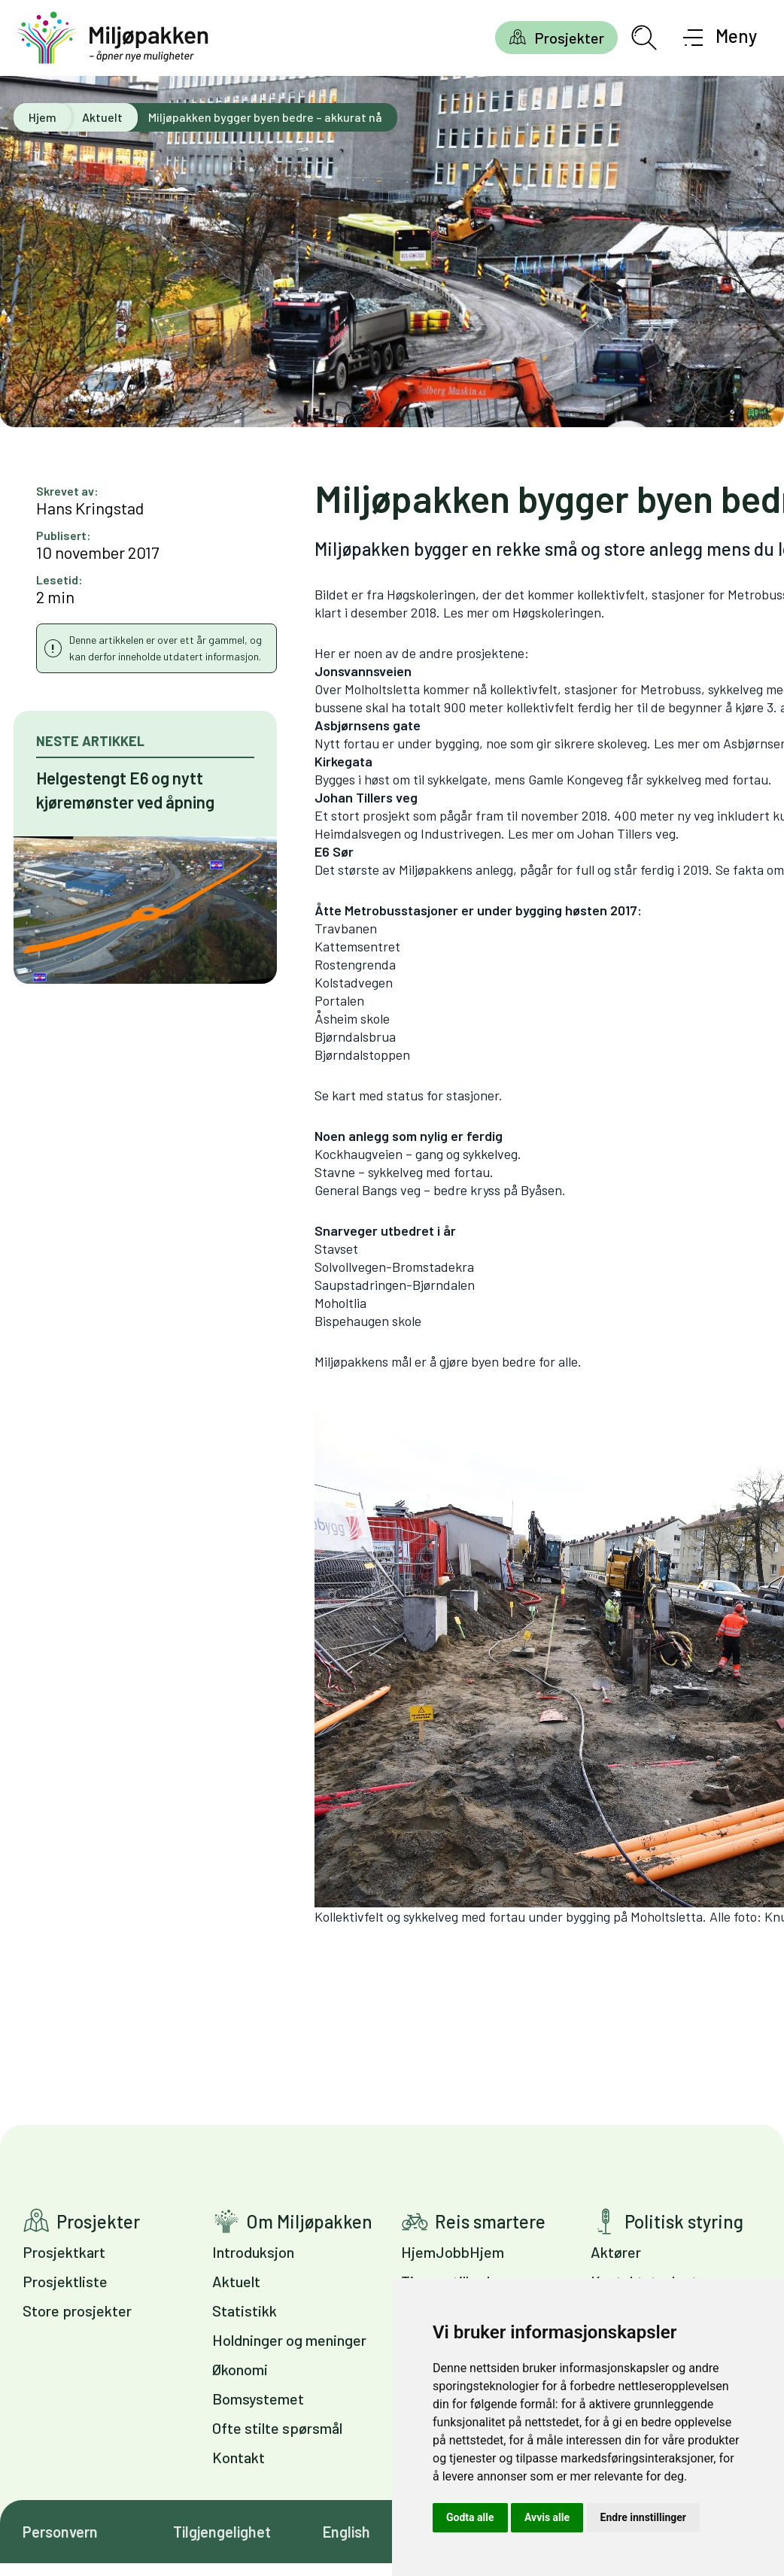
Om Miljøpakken (309, 2221)
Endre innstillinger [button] (643, 2517)
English (346, 2532)
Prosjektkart (64, 2252)
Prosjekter (569, 38)
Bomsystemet (258, 2398)
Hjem (42, 117)
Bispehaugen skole (368, 1320)
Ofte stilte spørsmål (277, 2428)
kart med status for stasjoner (415, 1095)
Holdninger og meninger (289, 2340)
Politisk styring (683, 2221)
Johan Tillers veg (626, 833)
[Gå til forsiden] (113, 38)
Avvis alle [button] (547, 2517)
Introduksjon (253, 2252)
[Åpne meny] (720, 37)
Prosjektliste (65, 2281)
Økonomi (240, 2369)
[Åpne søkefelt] (644, 37)
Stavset (336, 1248)
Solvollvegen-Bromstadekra (394, 1266)
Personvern (60, 2532)
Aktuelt (102, 117)
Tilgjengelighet (222, 2532)
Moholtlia (340, 1302)
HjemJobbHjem (452, 2252)
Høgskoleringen (556, 612)
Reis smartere (490, 2221)
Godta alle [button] (470, 2517)
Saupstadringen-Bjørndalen (395, 1284)
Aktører (616, 2252)
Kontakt (238, 2457)
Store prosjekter (77, 2310)
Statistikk (244, 2310)
